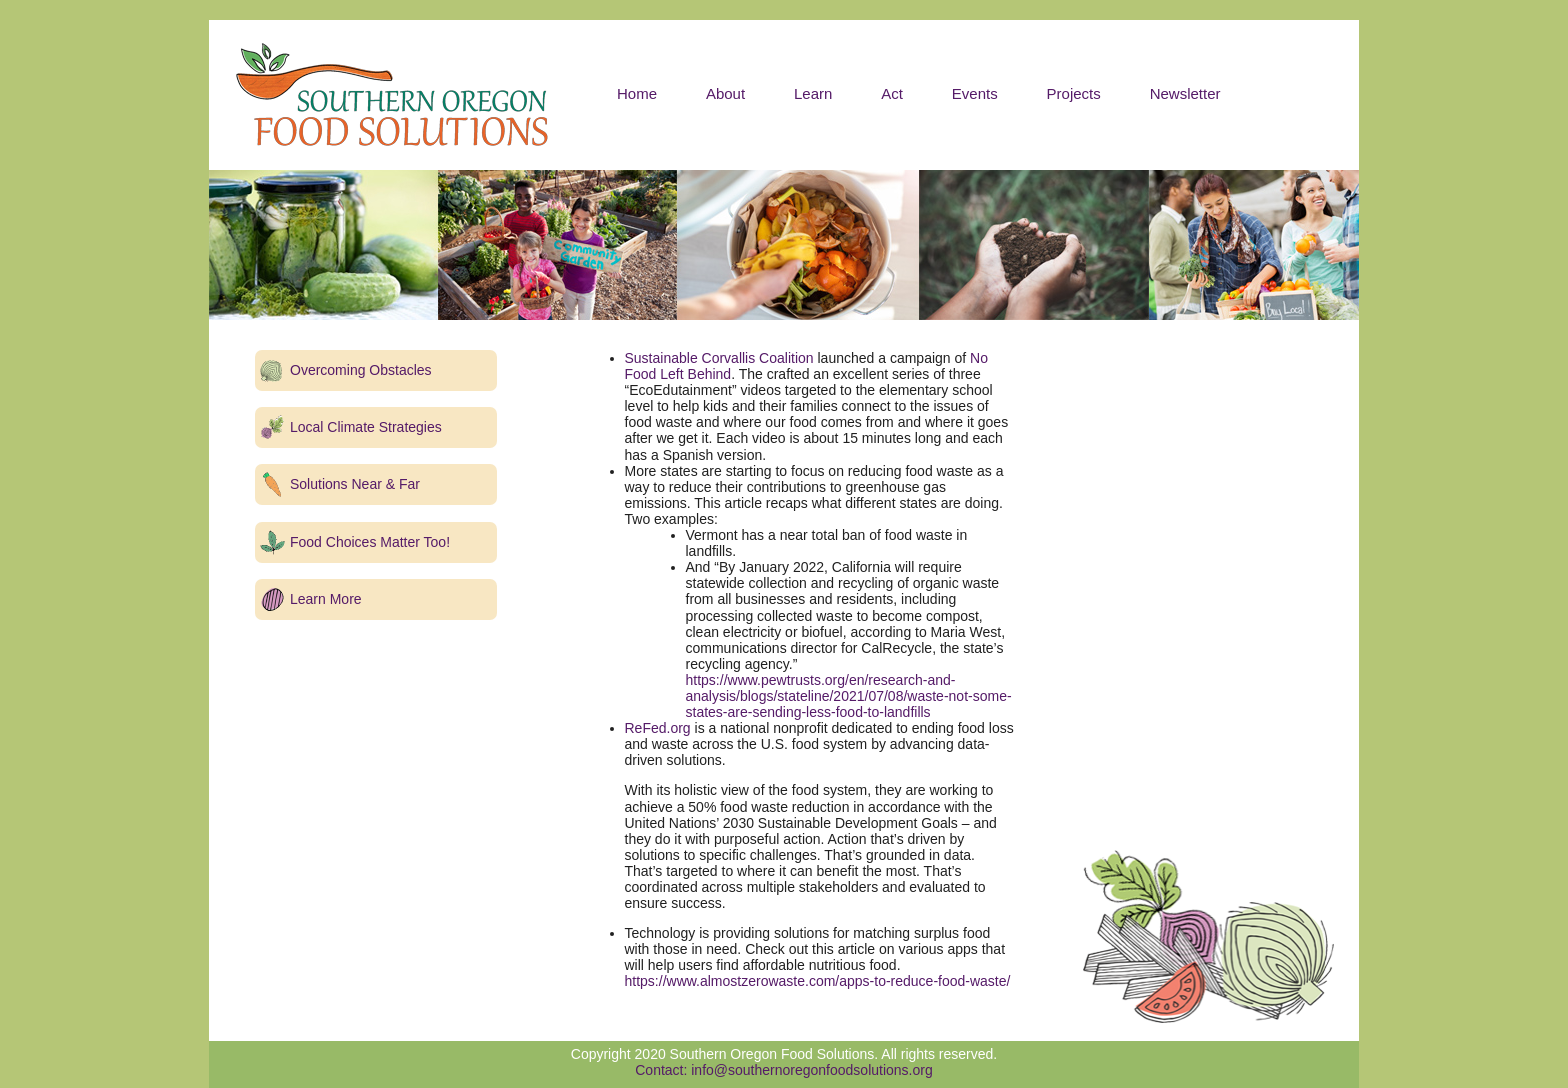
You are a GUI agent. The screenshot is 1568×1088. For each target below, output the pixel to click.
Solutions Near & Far (355, 484)
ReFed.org (658, 728)
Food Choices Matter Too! (370, 542)
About (725, 93)
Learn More (326, 599)
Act (892, 93)
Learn (813, 93)
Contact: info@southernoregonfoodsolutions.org (784, 1070)
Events (975, 93)
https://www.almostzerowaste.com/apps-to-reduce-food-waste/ (818, 981)
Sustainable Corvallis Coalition (719, 358)
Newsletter (1185, 93)
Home (637, 93)
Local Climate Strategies (366, 427)
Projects (1074, 93)
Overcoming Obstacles (361, 370)
